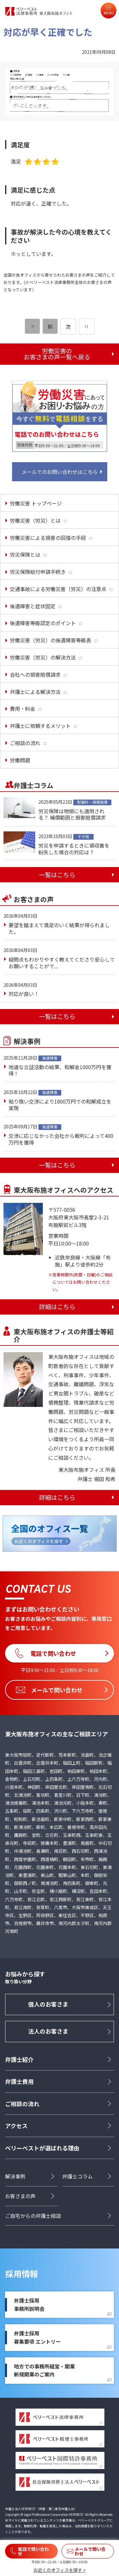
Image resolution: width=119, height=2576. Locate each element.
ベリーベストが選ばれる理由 (42, 2148)
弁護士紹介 (19, 2059)
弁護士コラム (77, 2176)
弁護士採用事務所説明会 (29, 2304)
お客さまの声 (20, 2196)
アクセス (16, 2125)
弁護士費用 (19, 2081)
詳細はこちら (57, 1306)
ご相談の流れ (22, 2104)
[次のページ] (86, 326)
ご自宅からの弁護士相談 (33, 2216)
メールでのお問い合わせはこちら (60, 472)
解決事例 (15, 2176)
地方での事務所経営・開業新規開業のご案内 (44, 2370)
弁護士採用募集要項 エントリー (37, 2337)
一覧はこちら (57, 874)
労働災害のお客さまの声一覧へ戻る (57, 353)
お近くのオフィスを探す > (59, 2570)
